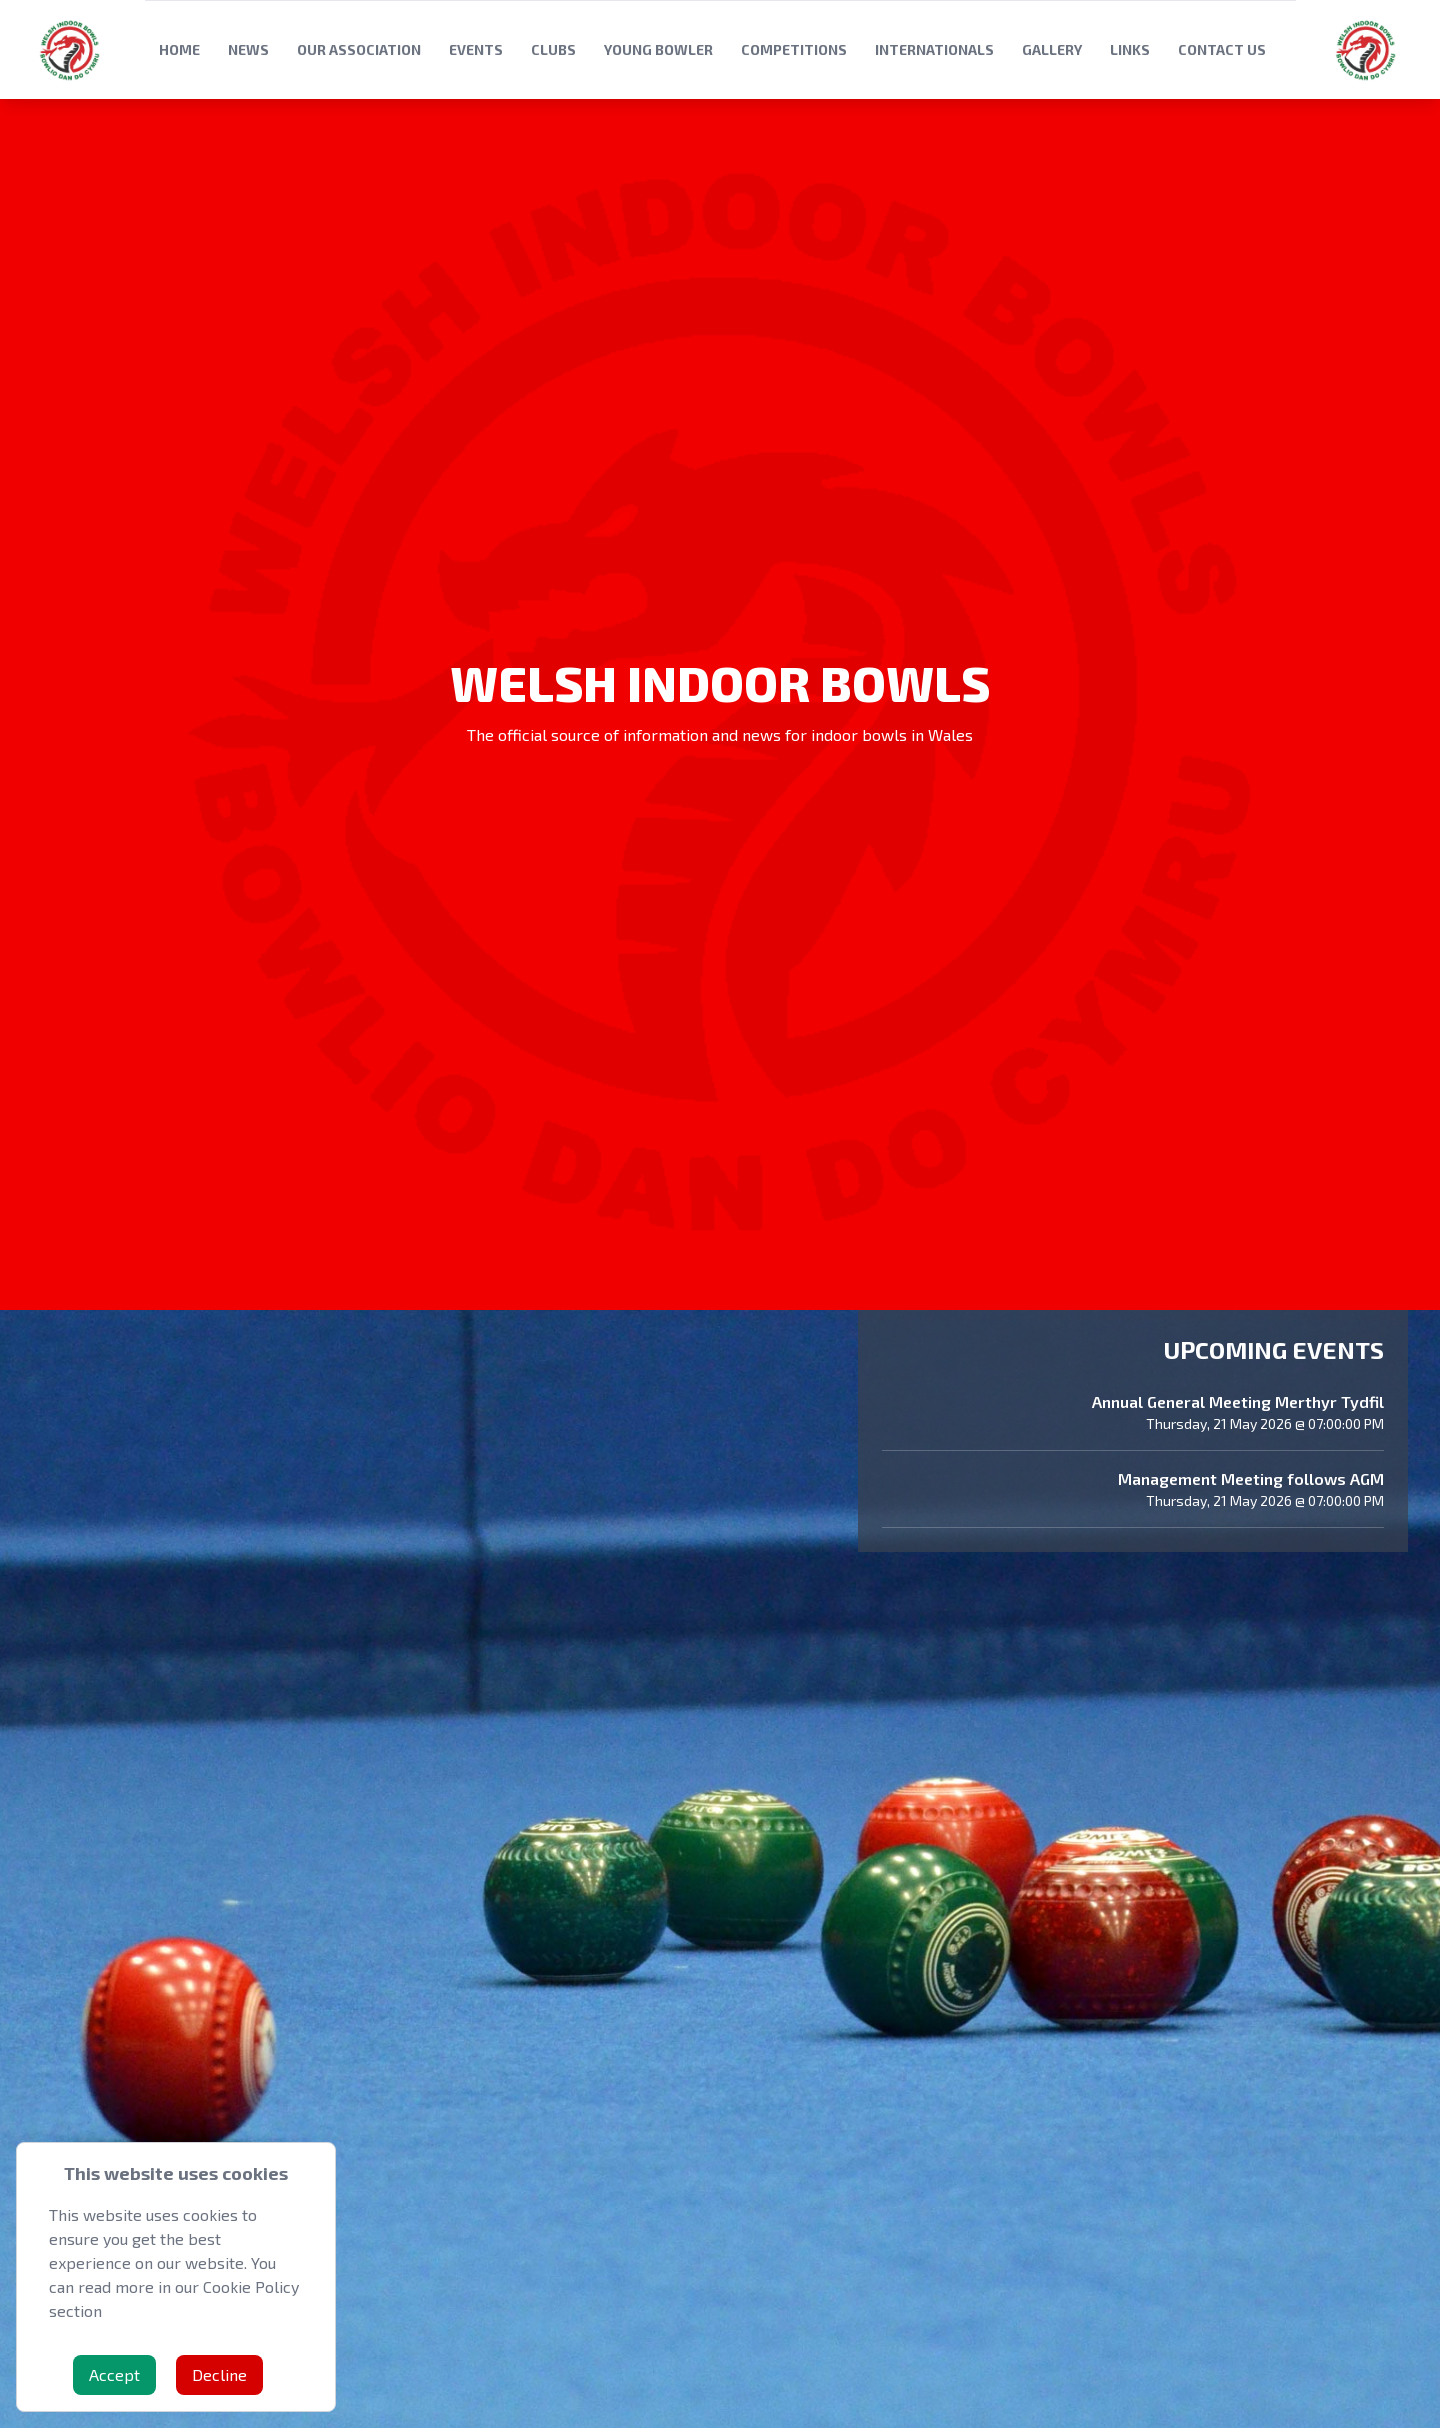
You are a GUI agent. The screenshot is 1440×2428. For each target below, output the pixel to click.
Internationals (934, 49)
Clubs (553, 49)
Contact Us (1222, 49)
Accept (114, 2374)
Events (476, 49)
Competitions (794, 49)
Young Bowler (658, 49)
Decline (219, 2374)
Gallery (1052, 49)
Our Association (359, 49)
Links (1130, 49)
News (248, 49)
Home (179, 49)
